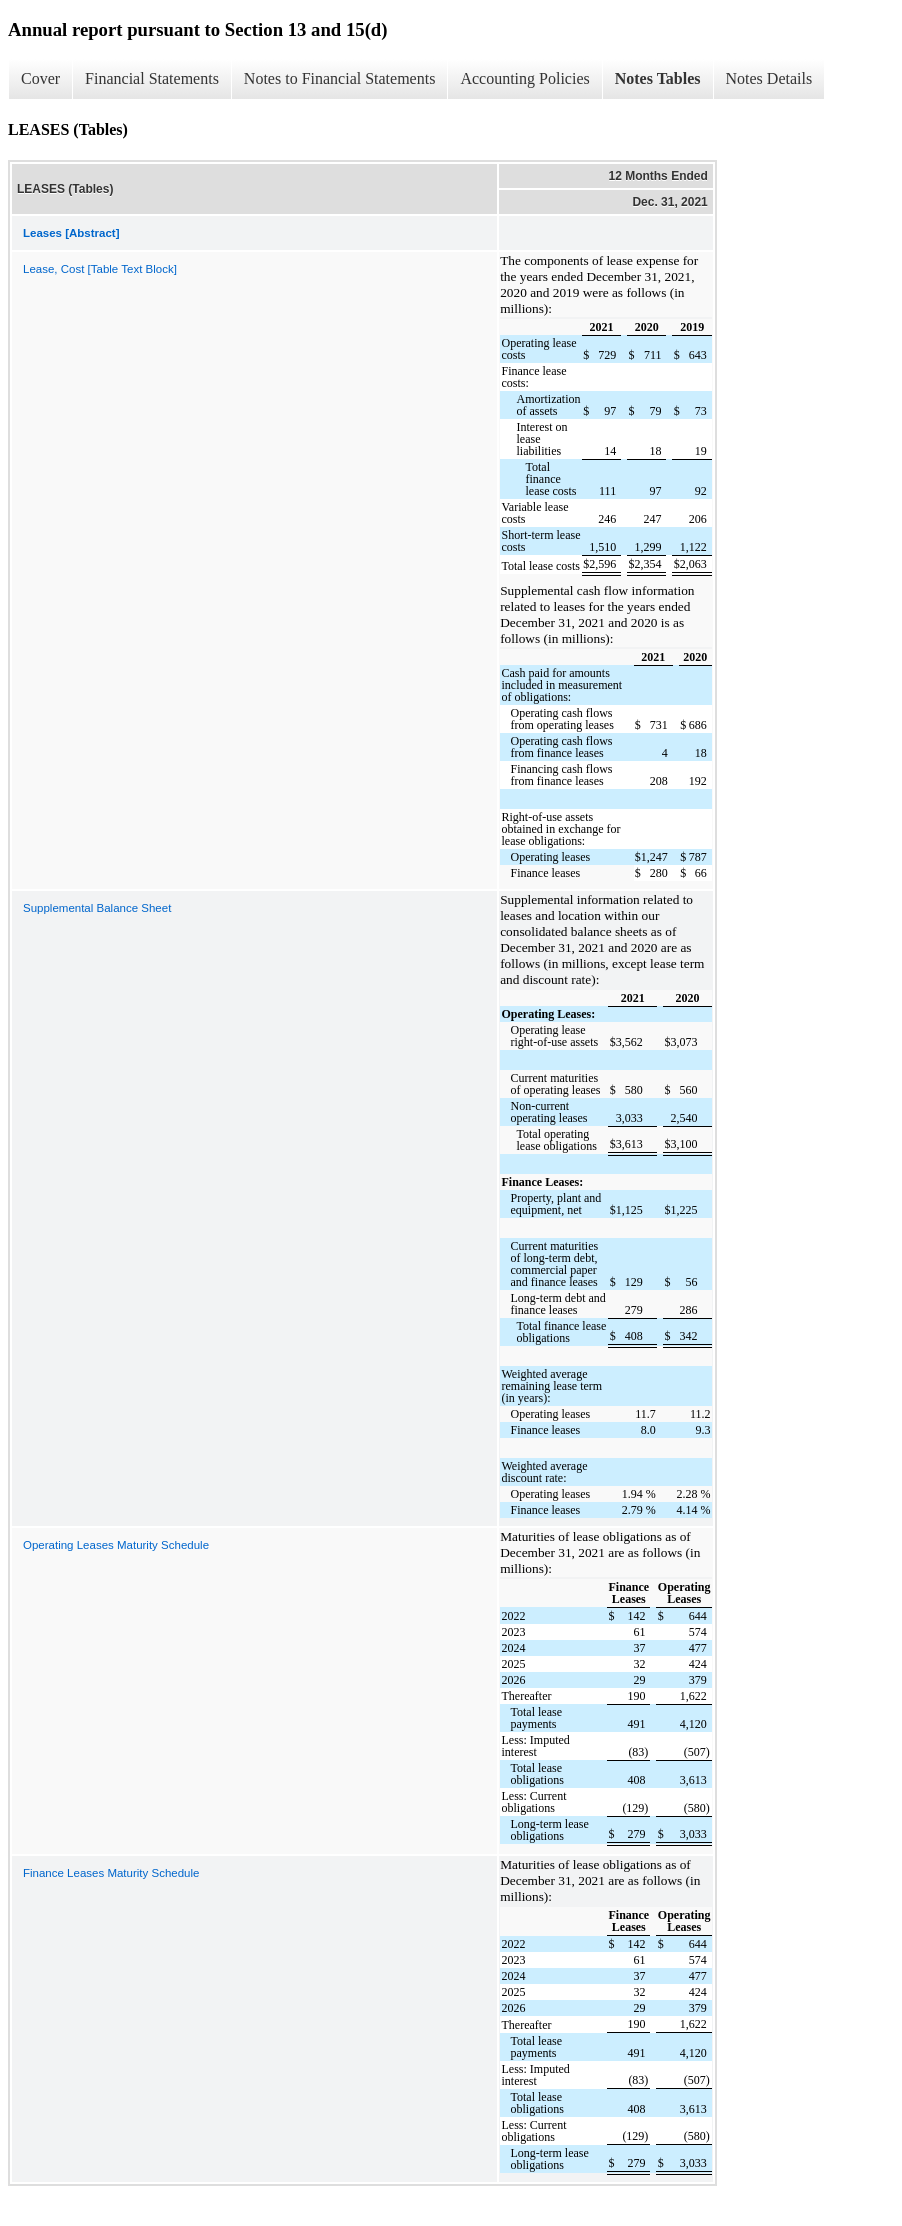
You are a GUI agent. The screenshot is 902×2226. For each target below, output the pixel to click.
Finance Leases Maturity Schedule (111, 1873)
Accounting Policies (524, 78)
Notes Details (769, 78)
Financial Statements (152, 78)
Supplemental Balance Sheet (97, 908)
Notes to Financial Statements (340, 78)
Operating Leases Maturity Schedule (116, 1545)
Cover (40, 78)
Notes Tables (658, 78)
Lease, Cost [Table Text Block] (100, 269)
